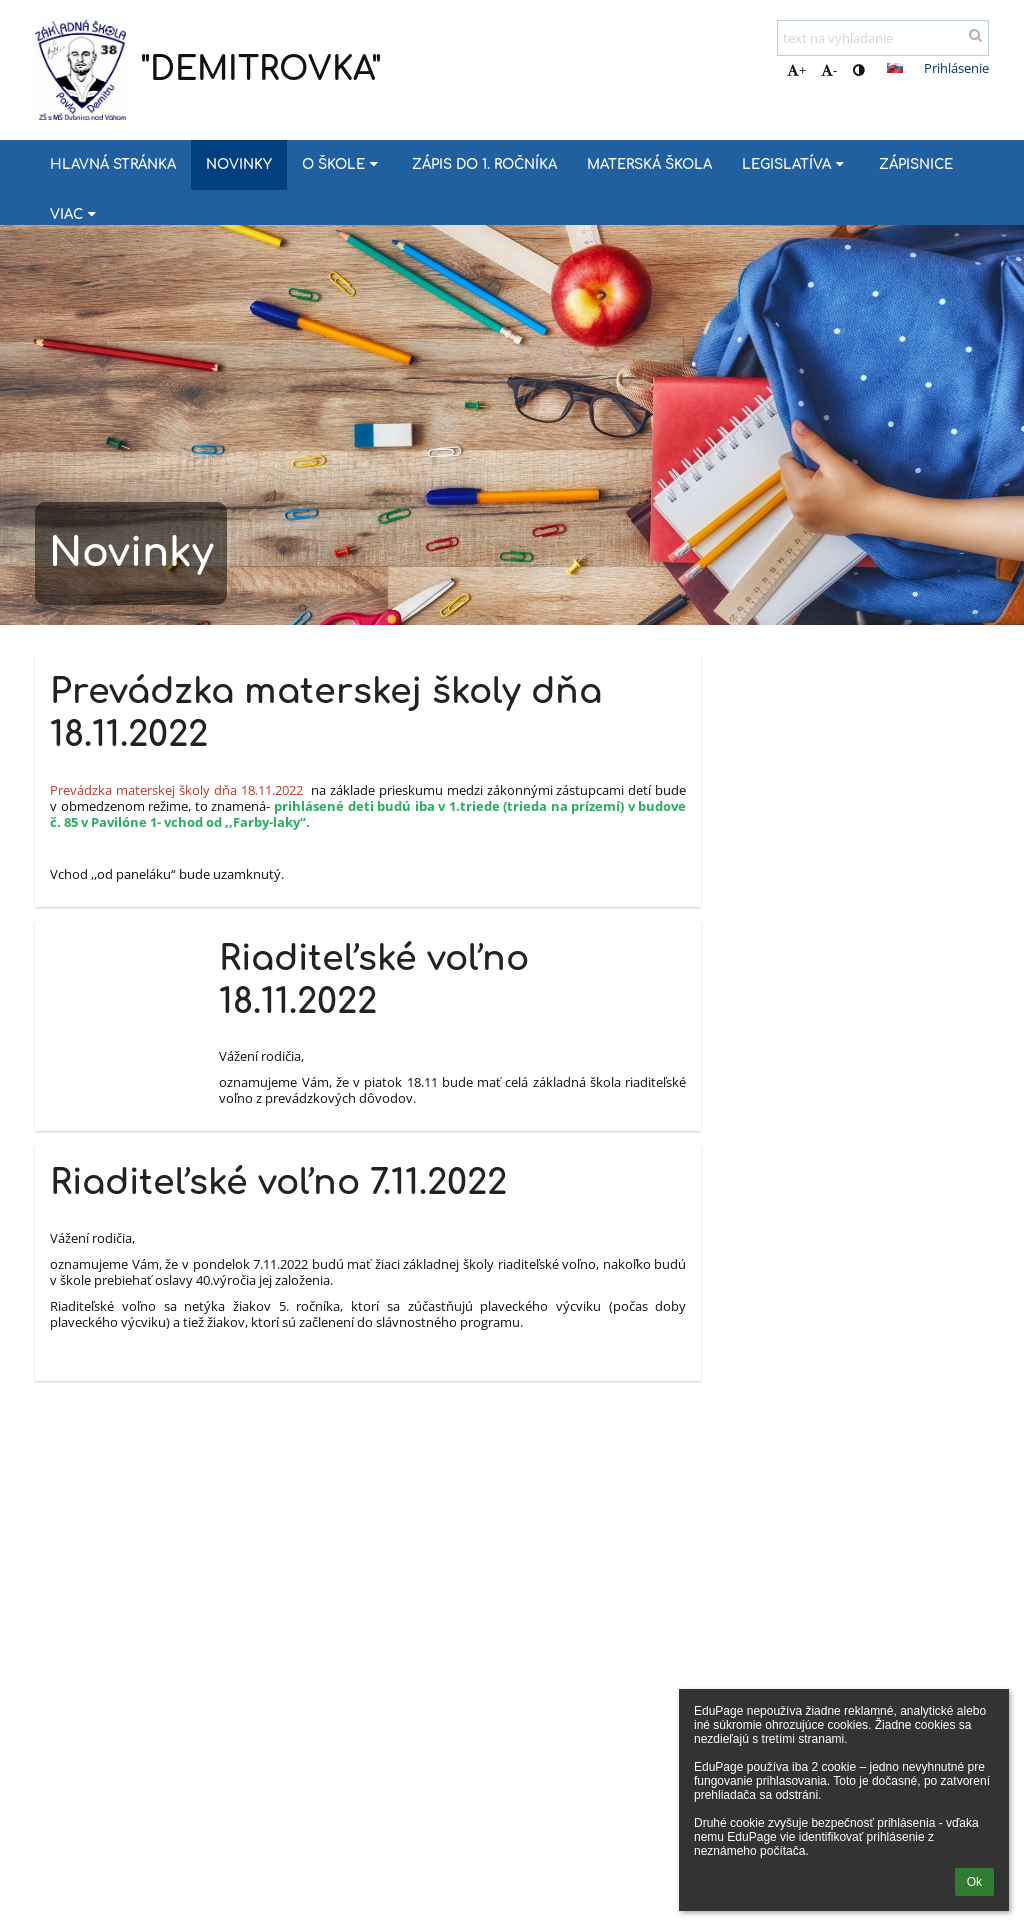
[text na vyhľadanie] (883, 38)
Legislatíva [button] (795, 164)
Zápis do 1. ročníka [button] (484, 164)
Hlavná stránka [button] (113, 164)
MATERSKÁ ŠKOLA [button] (649, 164)
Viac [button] (75, 214)
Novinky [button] (239, 164)
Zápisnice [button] (916, 164)
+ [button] (796, 70)
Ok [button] (974, 1882)
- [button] (829, 70)
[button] (895, 68)
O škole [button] (342, 164)
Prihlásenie (956, 68)
